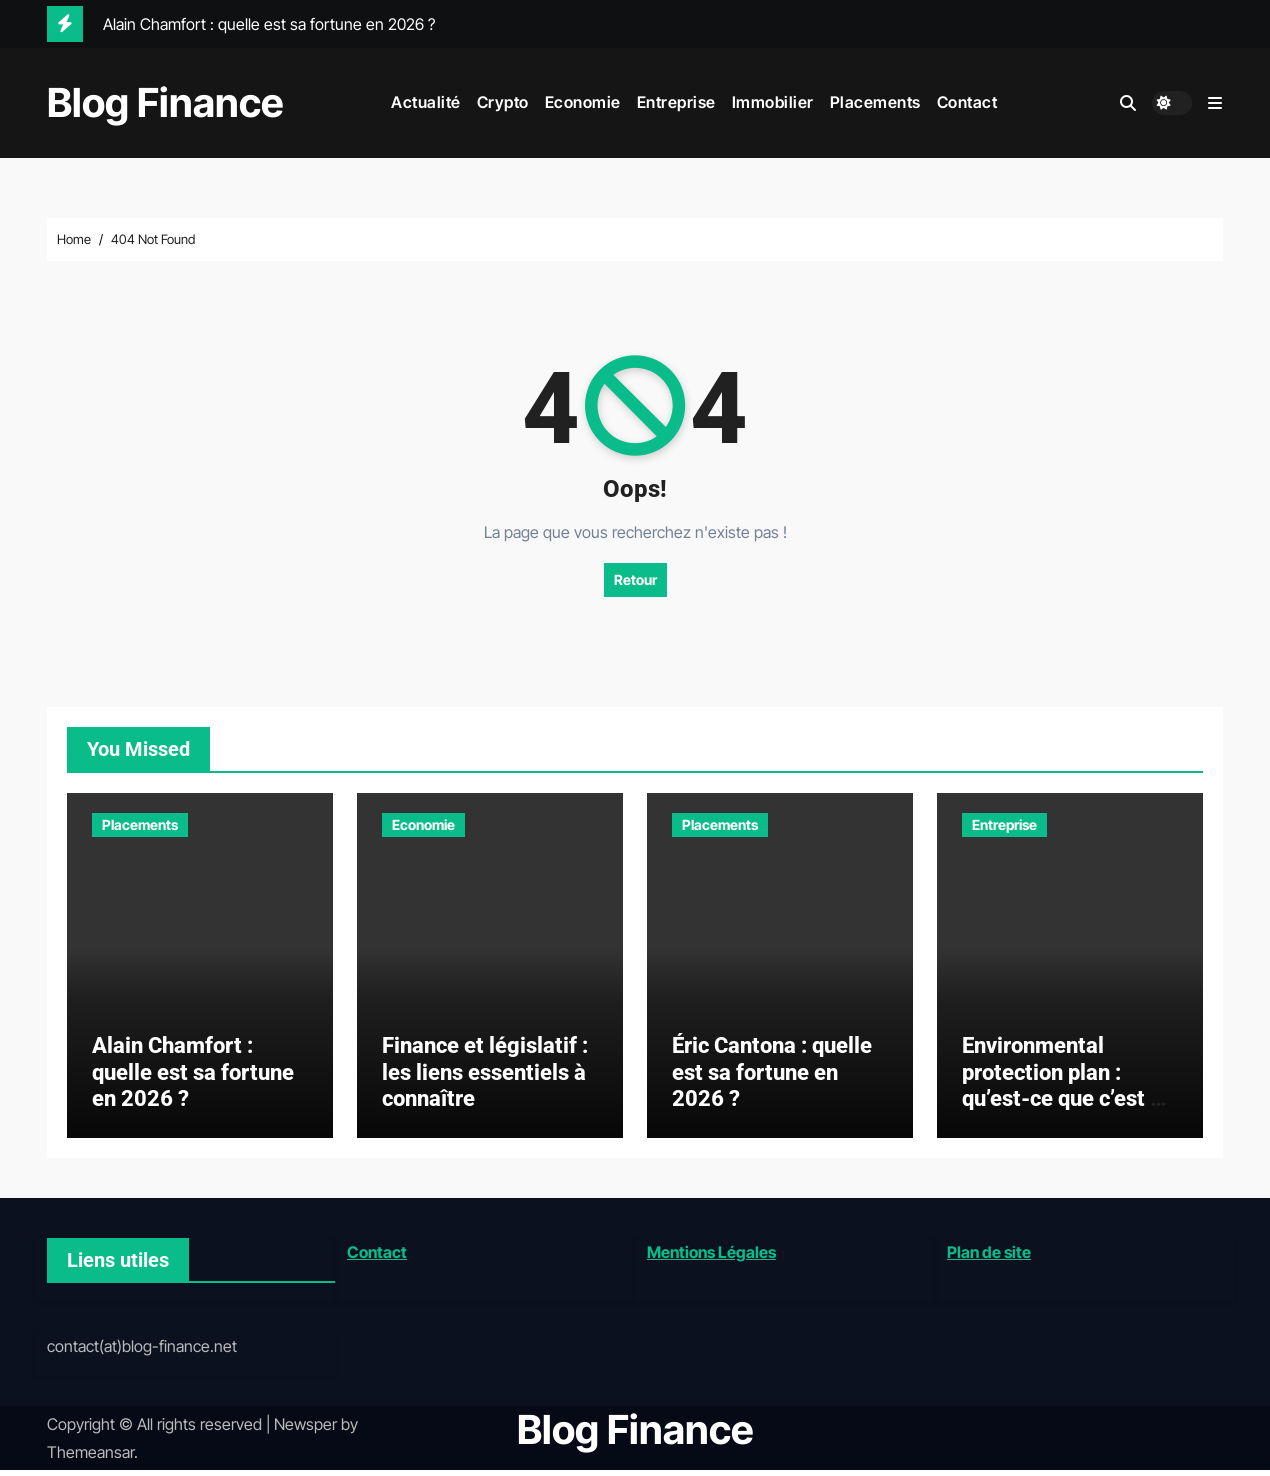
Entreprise (676, 102)
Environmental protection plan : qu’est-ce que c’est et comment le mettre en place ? (1066, 1104)
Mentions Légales (711, 1257)
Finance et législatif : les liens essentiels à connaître (485, 1078)
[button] (1215, 103)
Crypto (503, 102)
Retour (635, 579)
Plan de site (989, 1257)
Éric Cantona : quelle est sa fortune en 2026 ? (772, 1078)
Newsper (305, 1429)
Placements (875, 102)
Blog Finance (165, 102)
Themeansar (90, 1458)
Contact (967, 102)
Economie (583, 102)
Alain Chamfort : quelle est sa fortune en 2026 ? (193, 1078)
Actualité (426, 102)
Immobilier (773, 102)
